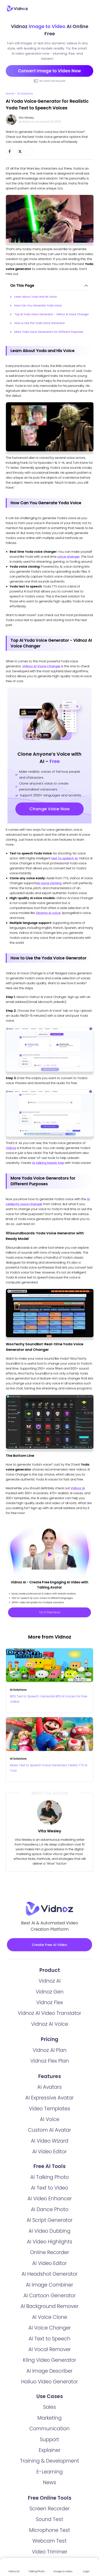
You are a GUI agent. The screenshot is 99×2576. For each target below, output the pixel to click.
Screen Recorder (50, 2508)
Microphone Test (49, 2530)
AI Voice (49, 2119)
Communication (49, 2428)
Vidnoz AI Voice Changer (41, 666)
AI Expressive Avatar (49, 2097)
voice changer (68, 556)
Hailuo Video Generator (49, 2381)
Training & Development (49, 2460)
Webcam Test (49, 2540)
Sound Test (49, 2519)
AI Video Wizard (49, 2140)
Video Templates (49, 2108)
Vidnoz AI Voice (49, 2024)
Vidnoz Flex (49, 2002)
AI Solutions (25, 93)
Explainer (49, 2450)
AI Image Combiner (49, 2284)
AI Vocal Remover (49, 2349)
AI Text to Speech (49, 2338)
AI (83, 1488)
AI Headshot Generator (49, 2274)
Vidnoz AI (50, 1980)
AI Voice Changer (49, 2327)
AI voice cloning (49, 883)
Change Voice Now (49, 809)
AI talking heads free (48, 1163)
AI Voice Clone (49, 2317)
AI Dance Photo (49, 2209)
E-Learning (49, 2471)
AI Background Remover (49, 2306)
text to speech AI (64, 858)
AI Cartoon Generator (49, 2295)
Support (49, 2439)
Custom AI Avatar (49, 2130)
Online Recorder (49, 2252)
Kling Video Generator (49, 2360)
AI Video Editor (49, 2151)
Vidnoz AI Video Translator (49, 2013)
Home (10, 93)
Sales (49, 2407)
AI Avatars (49, 2087)
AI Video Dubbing (49, 2231)
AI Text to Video (49, 2187)
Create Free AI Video (49, 1944)
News (49, 2482)
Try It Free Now (49, 1612)
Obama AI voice (48, 913)
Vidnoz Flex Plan (49, 2060)
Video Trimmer (49, 2551)
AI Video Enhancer (49, 2198)
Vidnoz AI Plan (50, 2050)
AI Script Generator (50, 2220)
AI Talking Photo (49, 2177)
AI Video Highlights (49, 2241)
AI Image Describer (49, 2371)
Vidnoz (11, 1148)
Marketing (49, 2417)
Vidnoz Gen (50, 1991)
